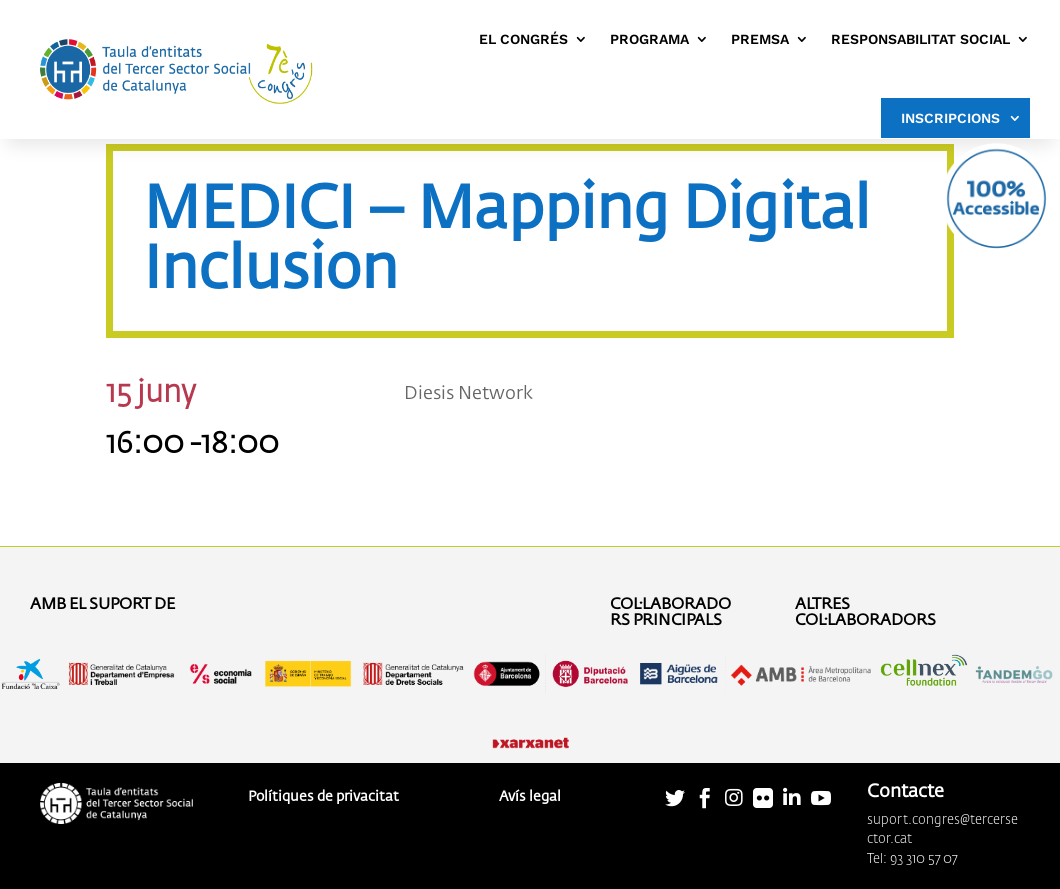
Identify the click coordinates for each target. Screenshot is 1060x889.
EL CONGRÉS (523, 39)
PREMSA (760, 39)
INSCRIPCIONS (950, 118)
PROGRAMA (649, 39)
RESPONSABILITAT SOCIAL (920, 39)
